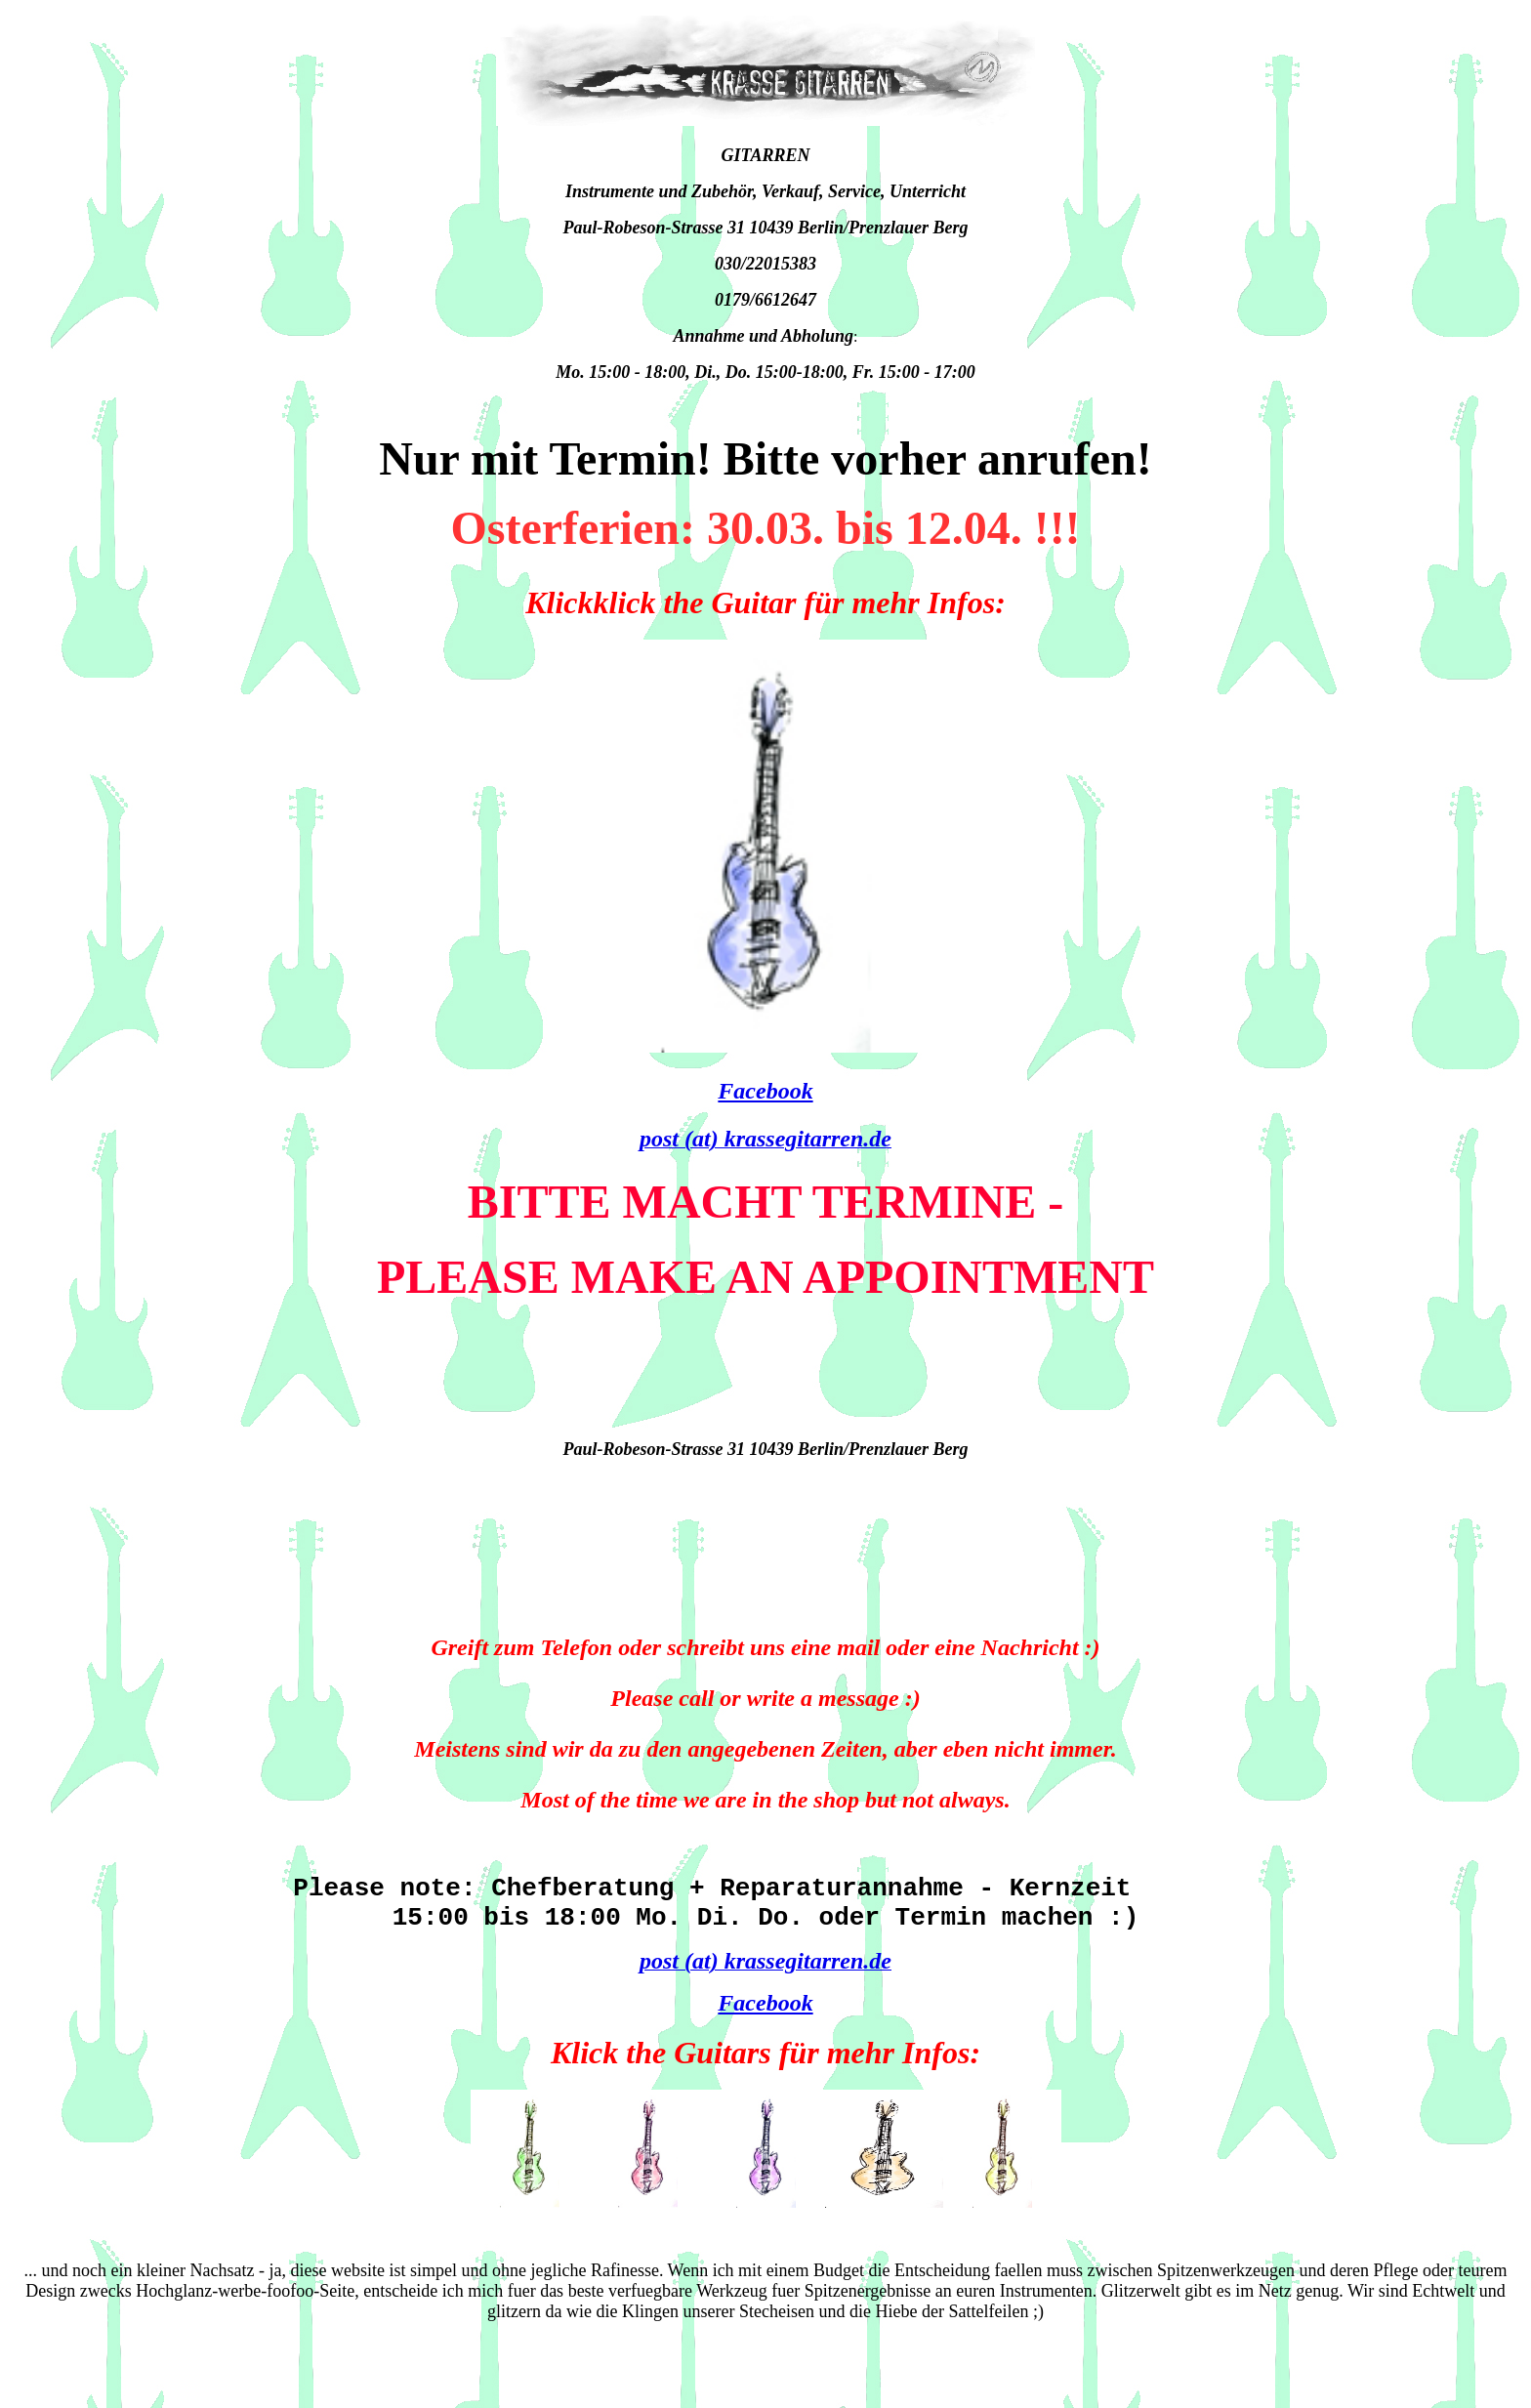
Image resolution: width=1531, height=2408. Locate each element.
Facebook (765, 1090)
